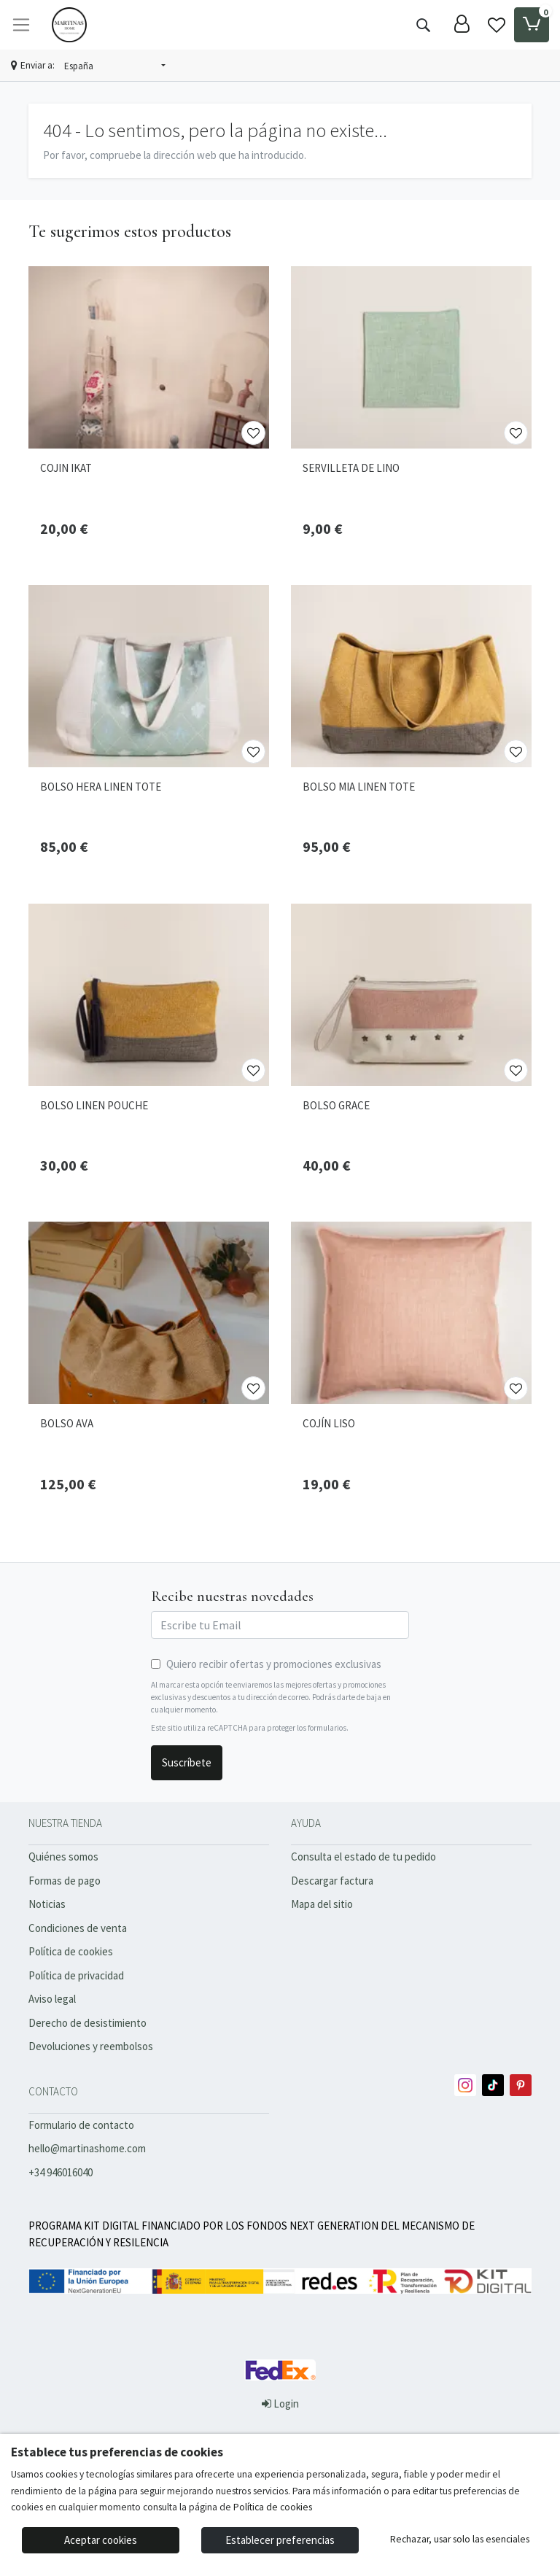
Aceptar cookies (100, 2540)
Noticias (47, 1904)
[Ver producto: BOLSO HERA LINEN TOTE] (148, 676)
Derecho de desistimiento (87, 2023)
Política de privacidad (76, 1975)
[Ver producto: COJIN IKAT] (148, 357)
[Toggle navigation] (21, 24)
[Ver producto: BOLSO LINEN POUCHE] (148, 995)
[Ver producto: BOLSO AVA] (148, 1313)
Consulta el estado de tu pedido (363, 1856)
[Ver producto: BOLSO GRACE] (411, 995)
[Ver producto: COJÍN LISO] (411, 1313)
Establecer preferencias (280, 2540)
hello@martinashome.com (87, 2148)
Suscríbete (186, 1762)
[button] (115, 66)
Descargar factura (332, 1881)
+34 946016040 (60, 2172)
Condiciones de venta (77, 1928)
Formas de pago (64, 1881)
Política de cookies (70, 1951)
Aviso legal (52, 1999)
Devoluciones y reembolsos (90, 2046)
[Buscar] (422, 24)
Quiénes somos (63, 1856)
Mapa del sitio (322, 1904)
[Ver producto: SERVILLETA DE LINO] (411, 357)
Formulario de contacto (81, 2125)
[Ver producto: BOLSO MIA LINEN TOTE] (411, 676)
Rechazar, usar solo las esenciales (459, 2539)
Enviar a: (37, 65)
